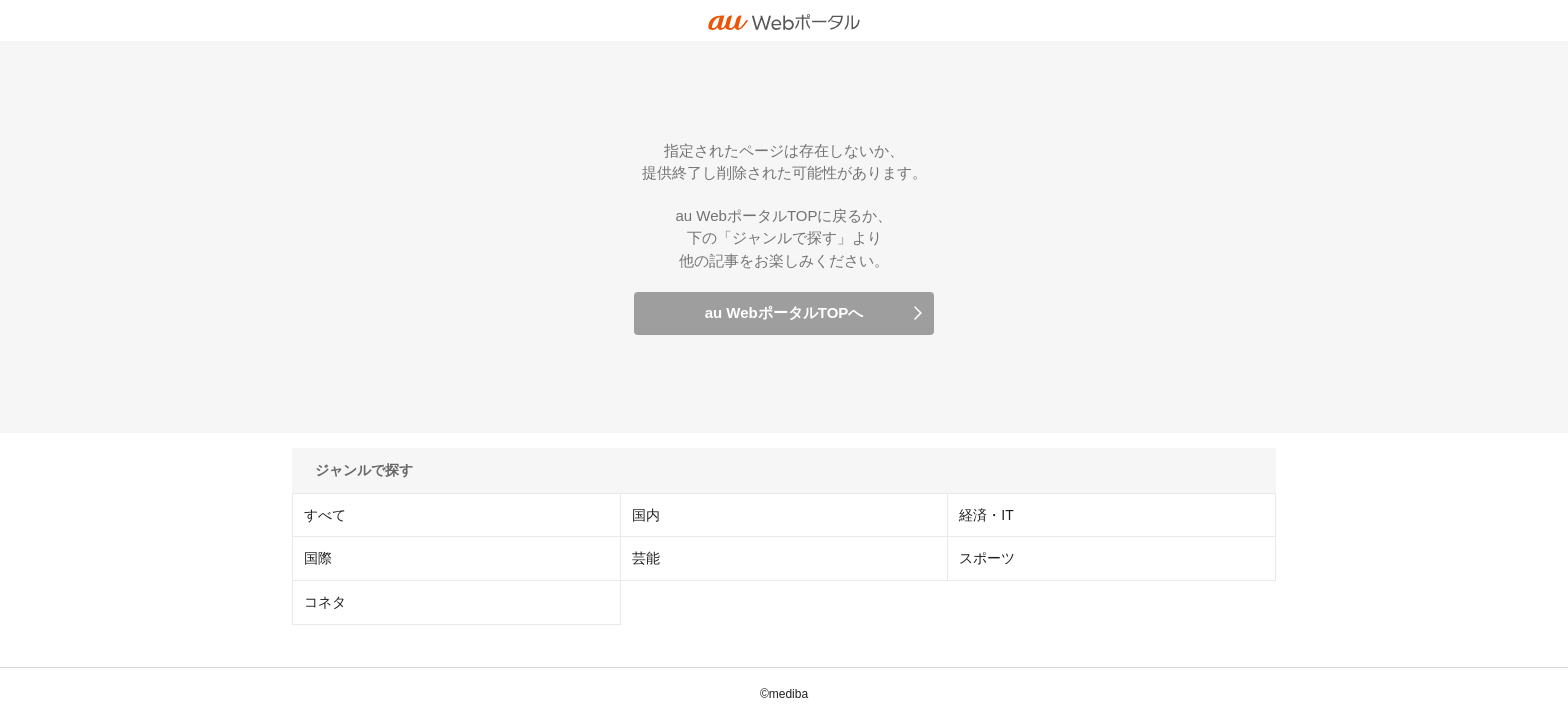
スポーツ (987, 558)
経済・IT (986, 515)
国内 (646, 515)
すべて (325, 515)
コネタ (325, 602)
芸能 (646, 558)
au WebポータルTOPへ (784, 312)
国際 (318, 558)
